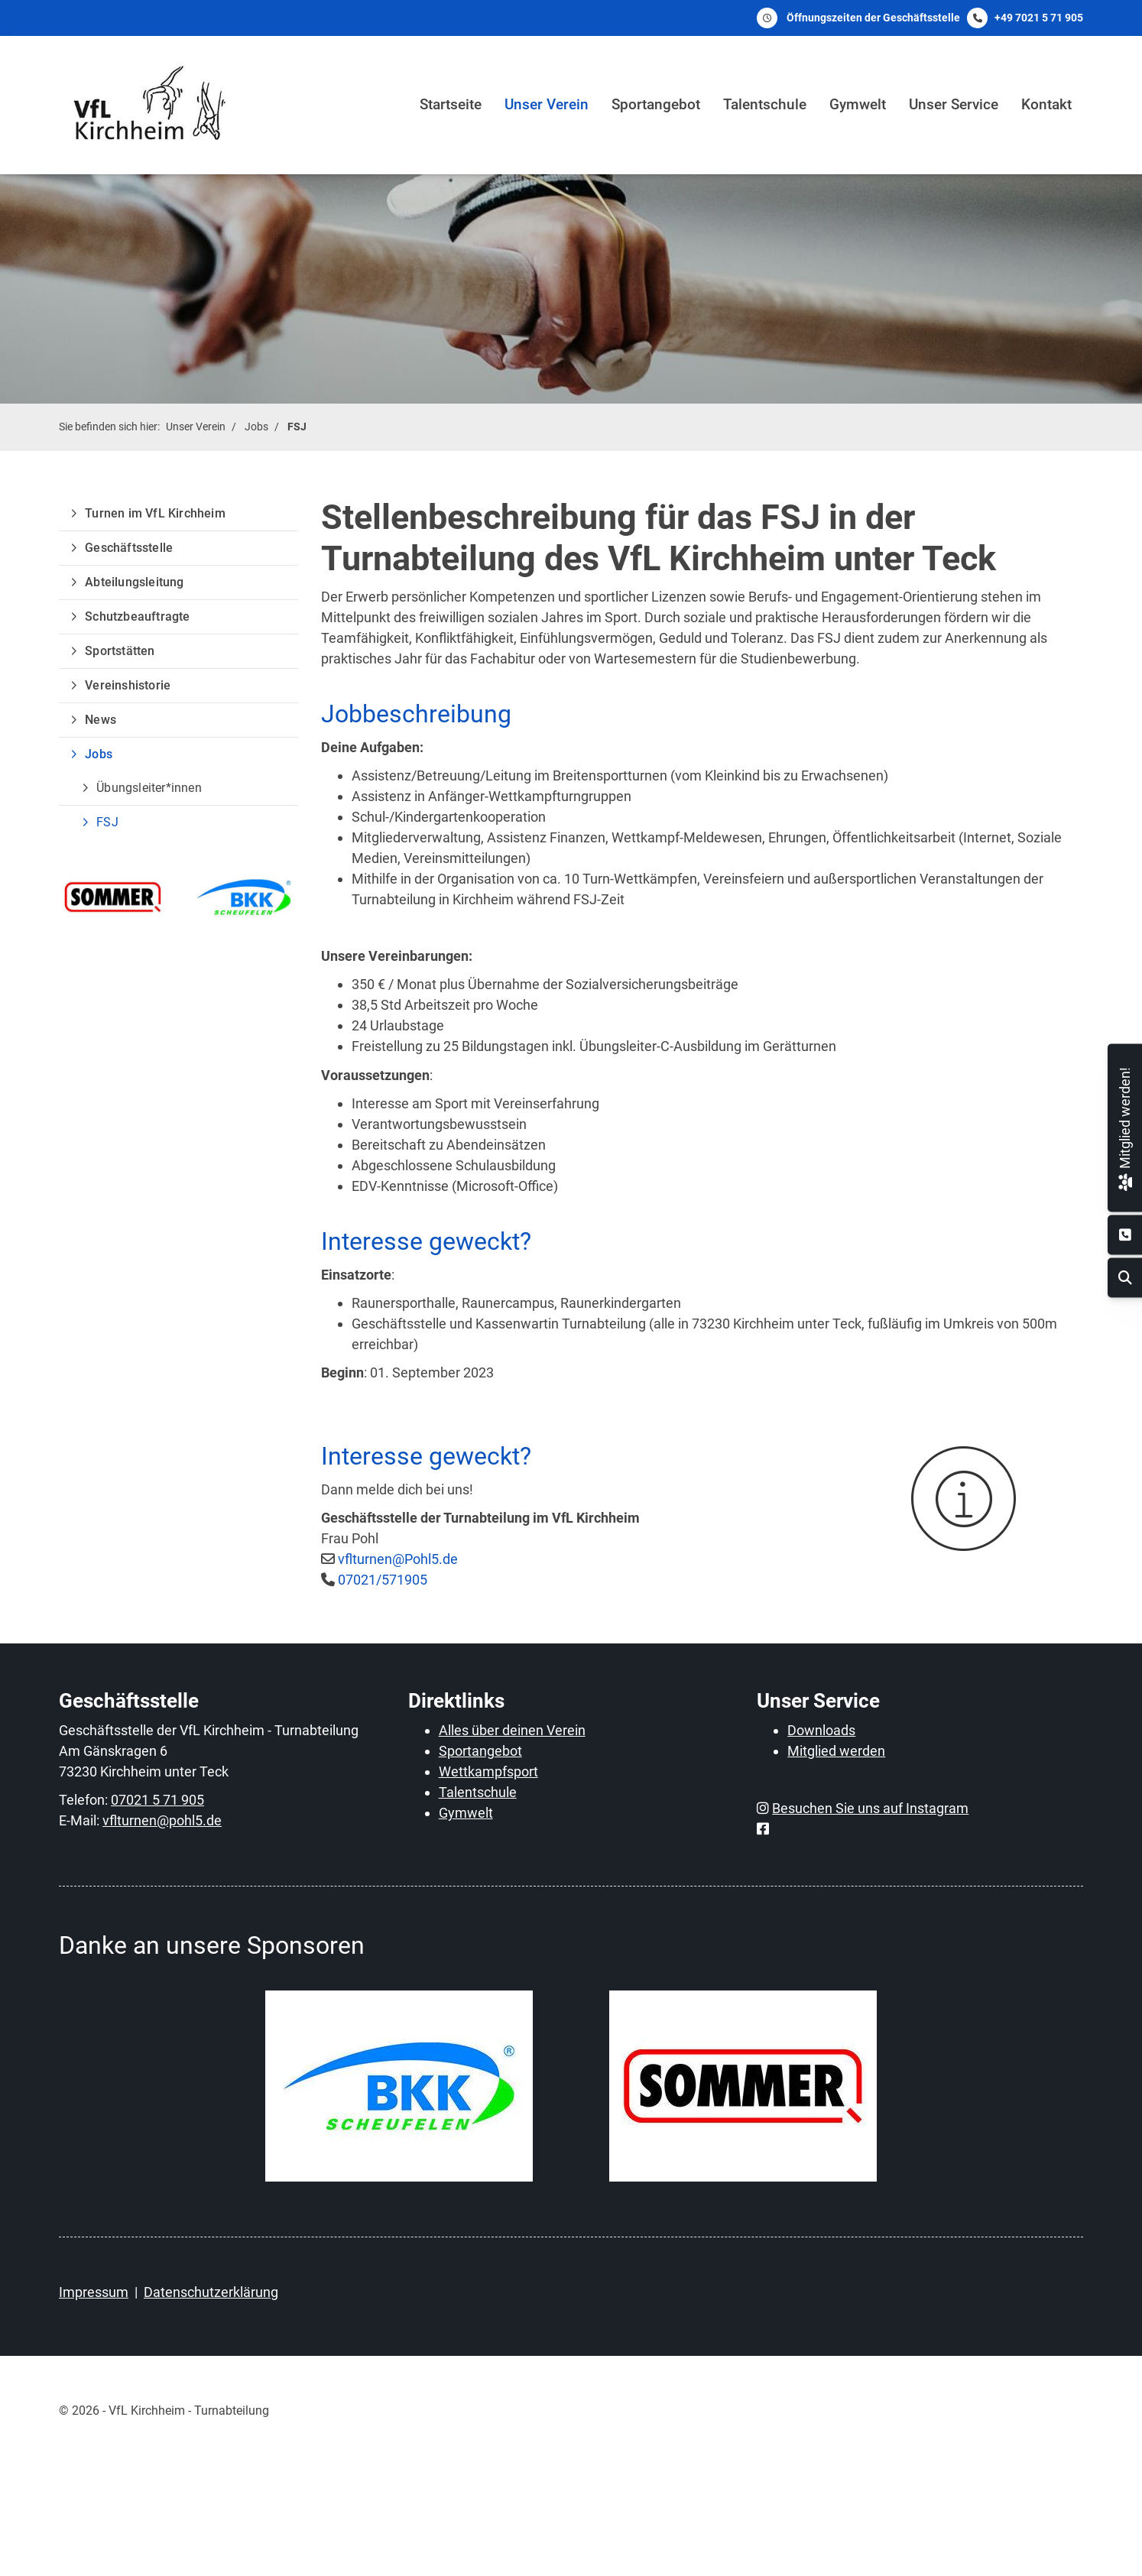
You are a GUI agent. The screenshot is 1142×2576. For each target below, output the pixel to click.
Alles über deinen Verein (512, 1730)
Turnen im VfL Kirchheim (155, 513)
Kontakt (1046, 104)
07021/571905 (382, 1580)
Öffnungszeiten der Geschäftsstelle (873, 17)
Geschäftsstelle (129, 547)
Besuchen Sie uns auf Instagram (870, 1808)
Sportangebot (656, 104)
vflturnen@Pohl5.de (398, 1559)
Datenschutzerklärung (211, 2292)
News (100, 719)
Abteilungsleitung (134, 582)
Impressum (93, 2292)
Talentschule (764, 104)
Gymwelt (857, 104)
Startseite (451, 104)
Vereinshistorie (127, 685)
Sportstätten (119, 651)
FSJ (297, 426)
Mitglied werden (836, 1751)
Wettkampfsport (488, 1771)
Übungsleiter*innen (149, 787)
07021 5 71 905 (157, 1800)
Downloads (821, 1730)
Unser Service (953, 104)
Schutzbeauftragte (137, 616)
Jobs (256, 426)
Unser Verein (546, 104)
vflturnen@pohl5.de (162, 1820)
